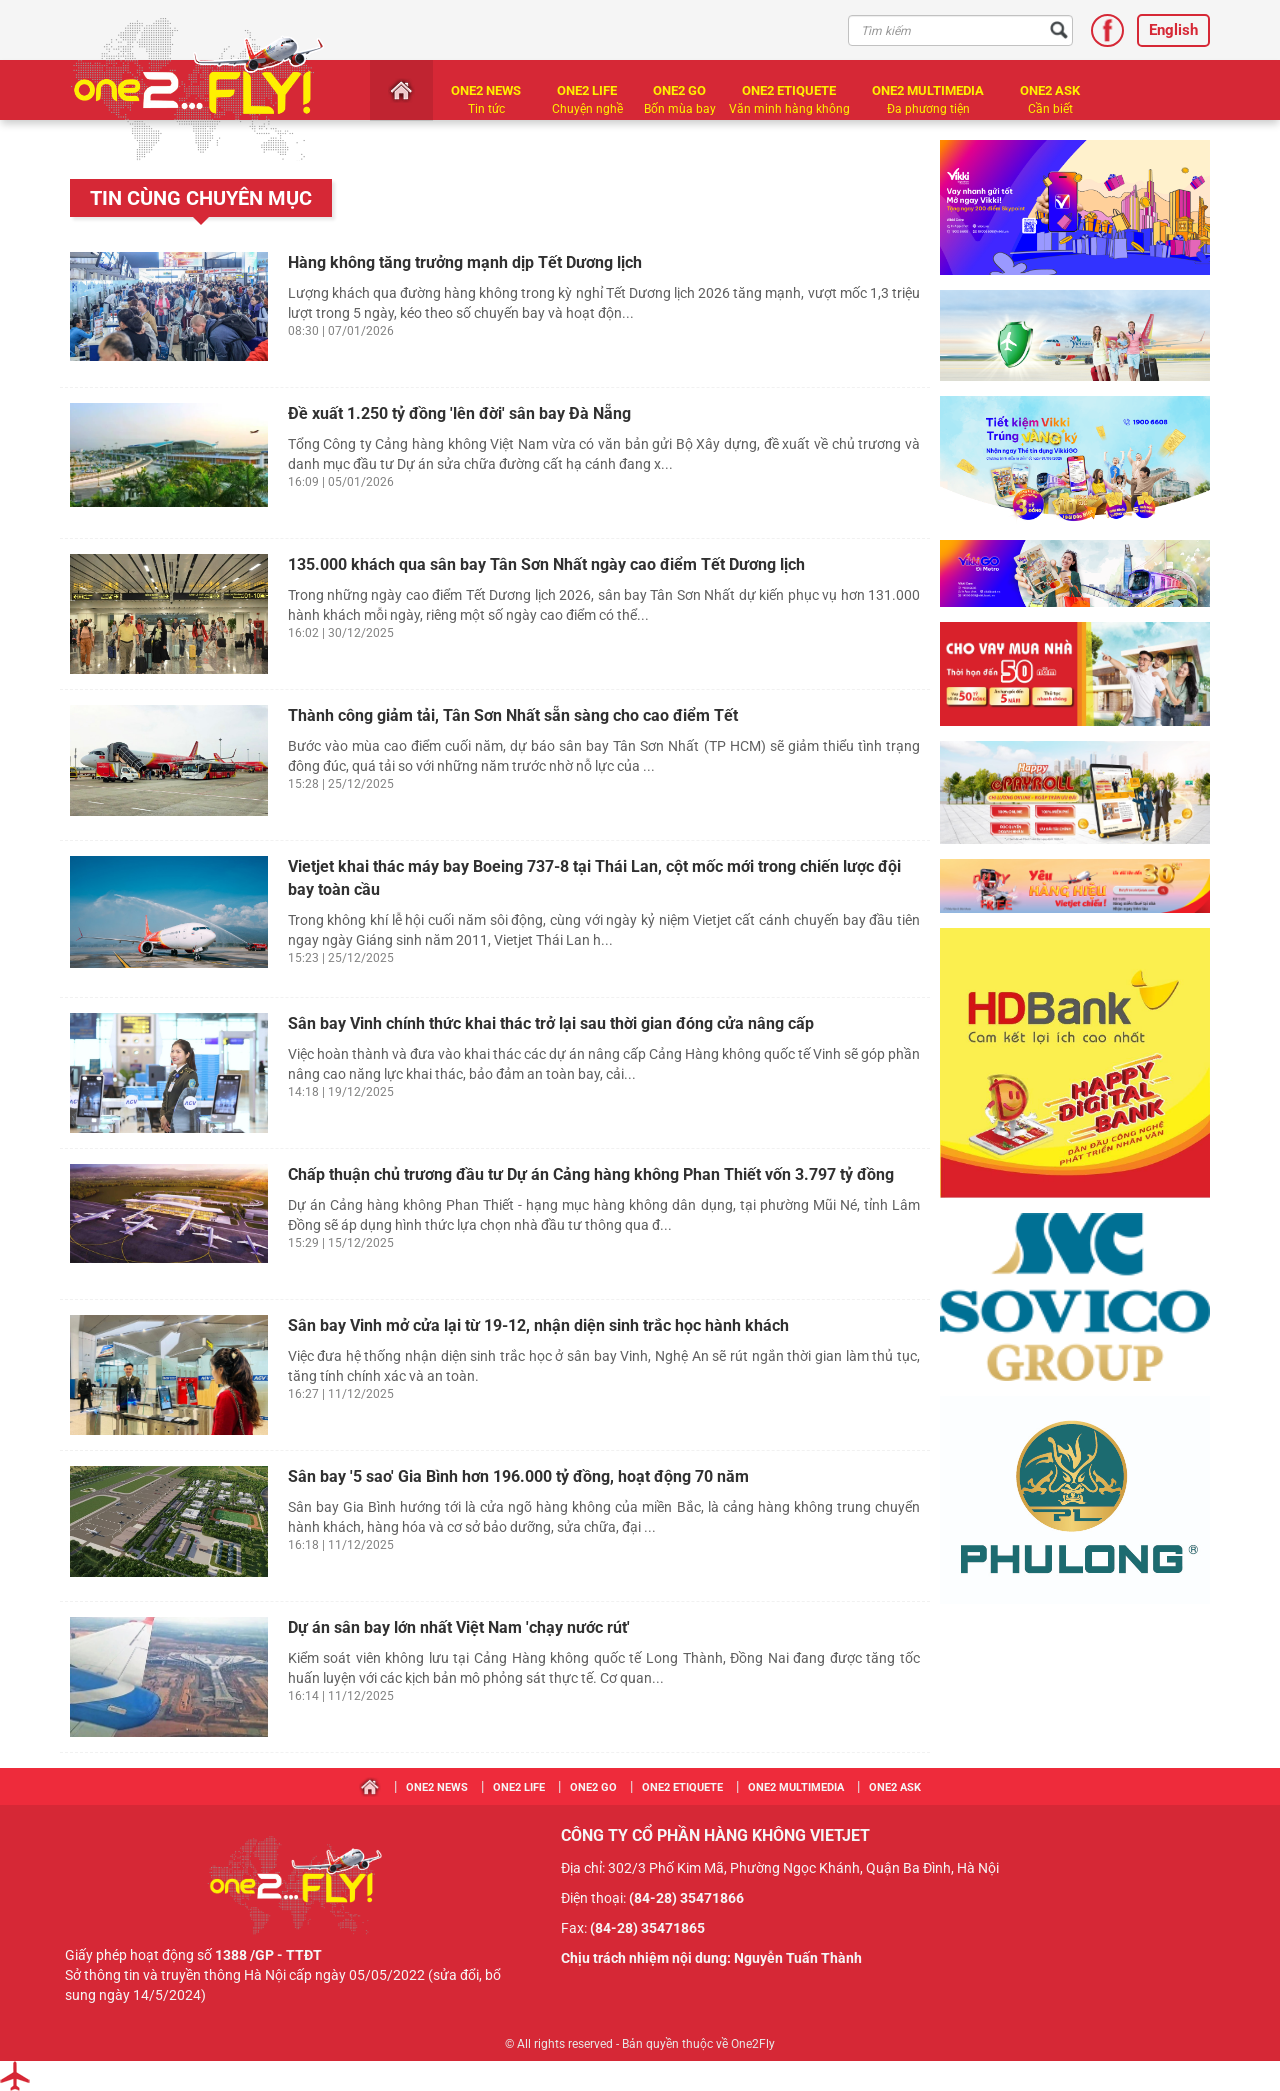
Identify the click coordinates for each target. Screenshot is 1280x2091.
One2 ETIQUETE (789, 90)
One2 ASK (1050, 90)
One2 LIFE (587, 90)
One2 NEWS (486, 90)
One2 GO (679, 90)
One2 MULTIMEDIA (928, 90)
